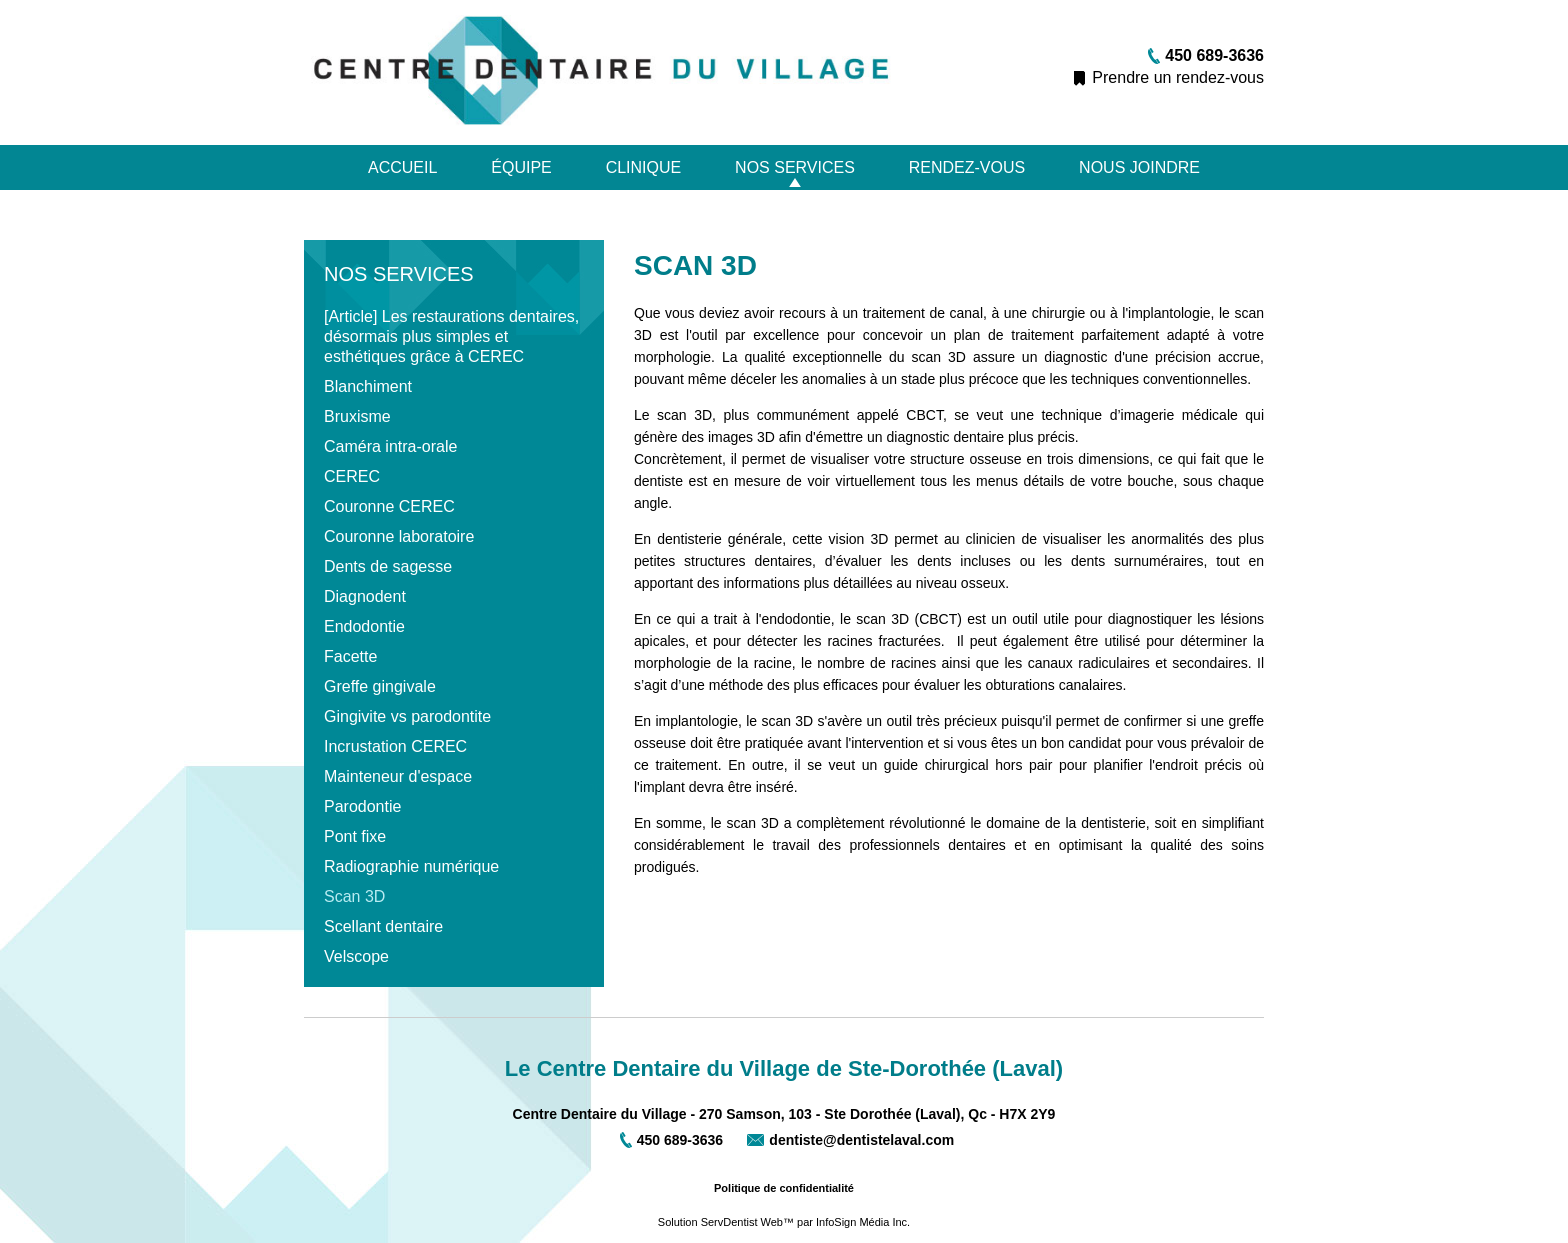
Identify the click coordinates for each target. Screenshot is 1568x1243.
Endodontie (364, 626)
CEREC (352, 476)
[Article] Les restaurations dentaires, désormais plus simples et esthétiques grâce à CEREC (451, 336)
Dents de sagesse (388, 566)
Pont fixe (355, 836)
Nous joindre (1139, 167)
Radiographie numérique (411, 866)
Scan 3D (354, 896)
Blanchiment (368, 386)
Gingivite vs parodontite (407, 716)
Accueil (402, 167)
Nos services (795, 167)
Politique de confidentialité (784, 1188)
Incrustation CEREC (395, 746)
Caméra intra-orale (390, 446)
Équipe (521, 167)
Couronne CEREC (389, 506)
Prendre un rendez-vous (1178, 77)
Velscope (356, 956)
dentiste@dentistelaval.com (861, 1140)
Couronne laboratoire (399, 536)
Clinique (644, 167)
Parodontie (362, 806)
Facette (350, 656)
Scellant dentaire (383, 926)
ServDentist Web (742, 1222)
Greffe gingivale (380, 686)
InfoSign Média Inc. (863, 1222)
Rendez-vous (967, 167)
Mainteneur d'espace (398, 776)
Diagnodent (365, 596)
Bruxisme (357, 416)
